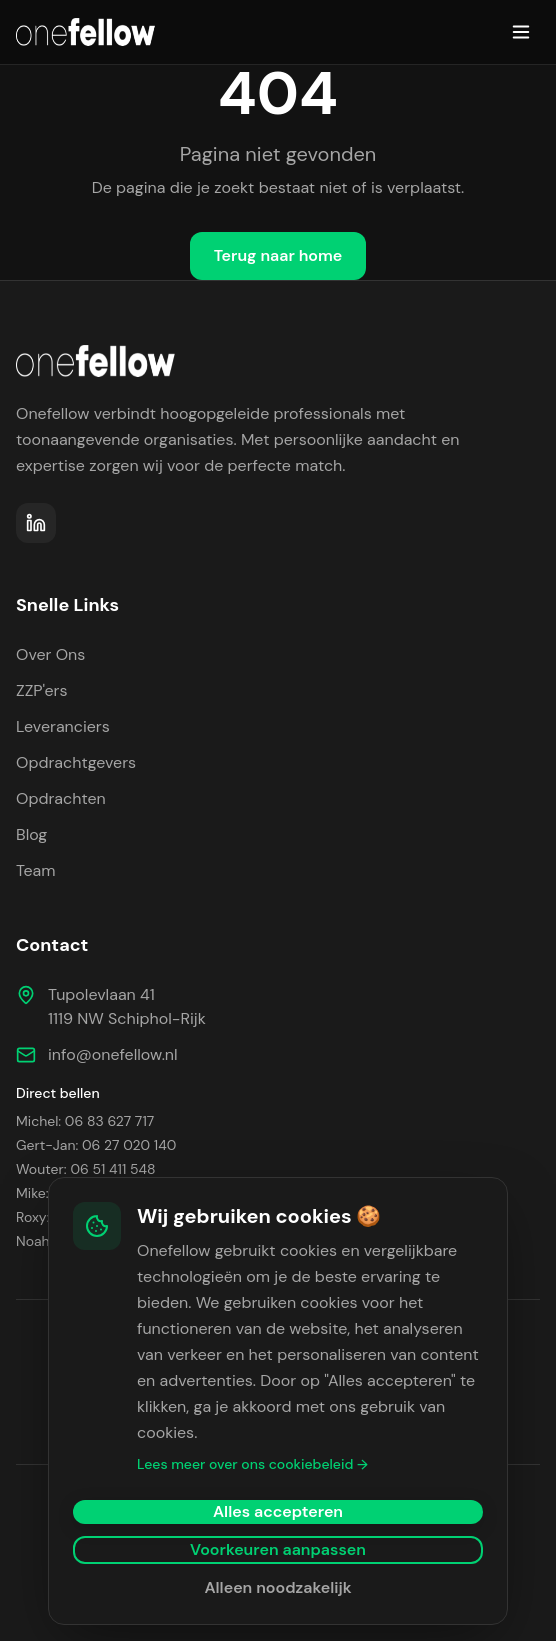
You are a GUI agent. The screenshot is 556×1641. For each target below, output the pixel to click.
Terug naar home (278, 255)
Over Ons (50, 654)
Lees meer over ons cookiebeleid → (252, 1464)
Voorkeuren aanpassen (278, 1549)
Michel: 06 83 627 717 (85, 1121)
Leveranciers (63, 726)
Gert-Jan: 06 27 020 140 (96, 1145)
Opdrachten (61, 798)
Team (36, 870)
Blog (31, 834)
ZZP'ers (42, 690)
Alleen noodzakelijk (277, 1587)
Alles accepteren (278, 1511)
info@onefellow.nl (113, 1054)
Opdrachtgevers (76, 762)
